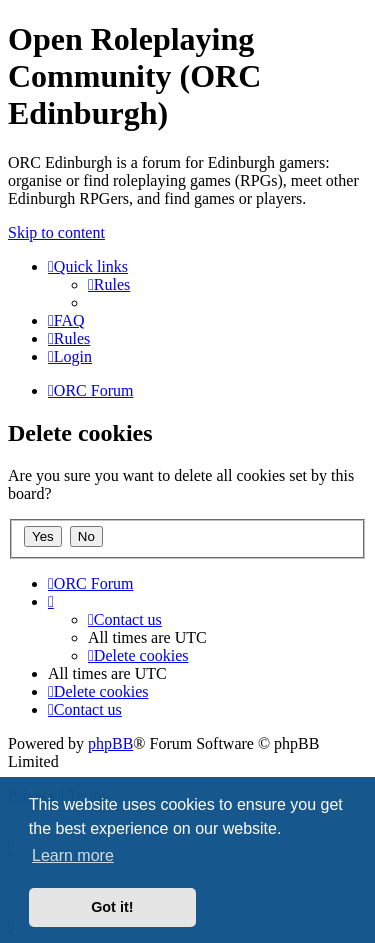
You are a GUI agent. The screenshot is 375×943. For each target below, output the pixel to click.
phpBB (110, 743)
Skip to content (56, 232)
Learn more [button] (73, 855)
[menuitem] (109, 284)
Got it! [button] (112, 907)
